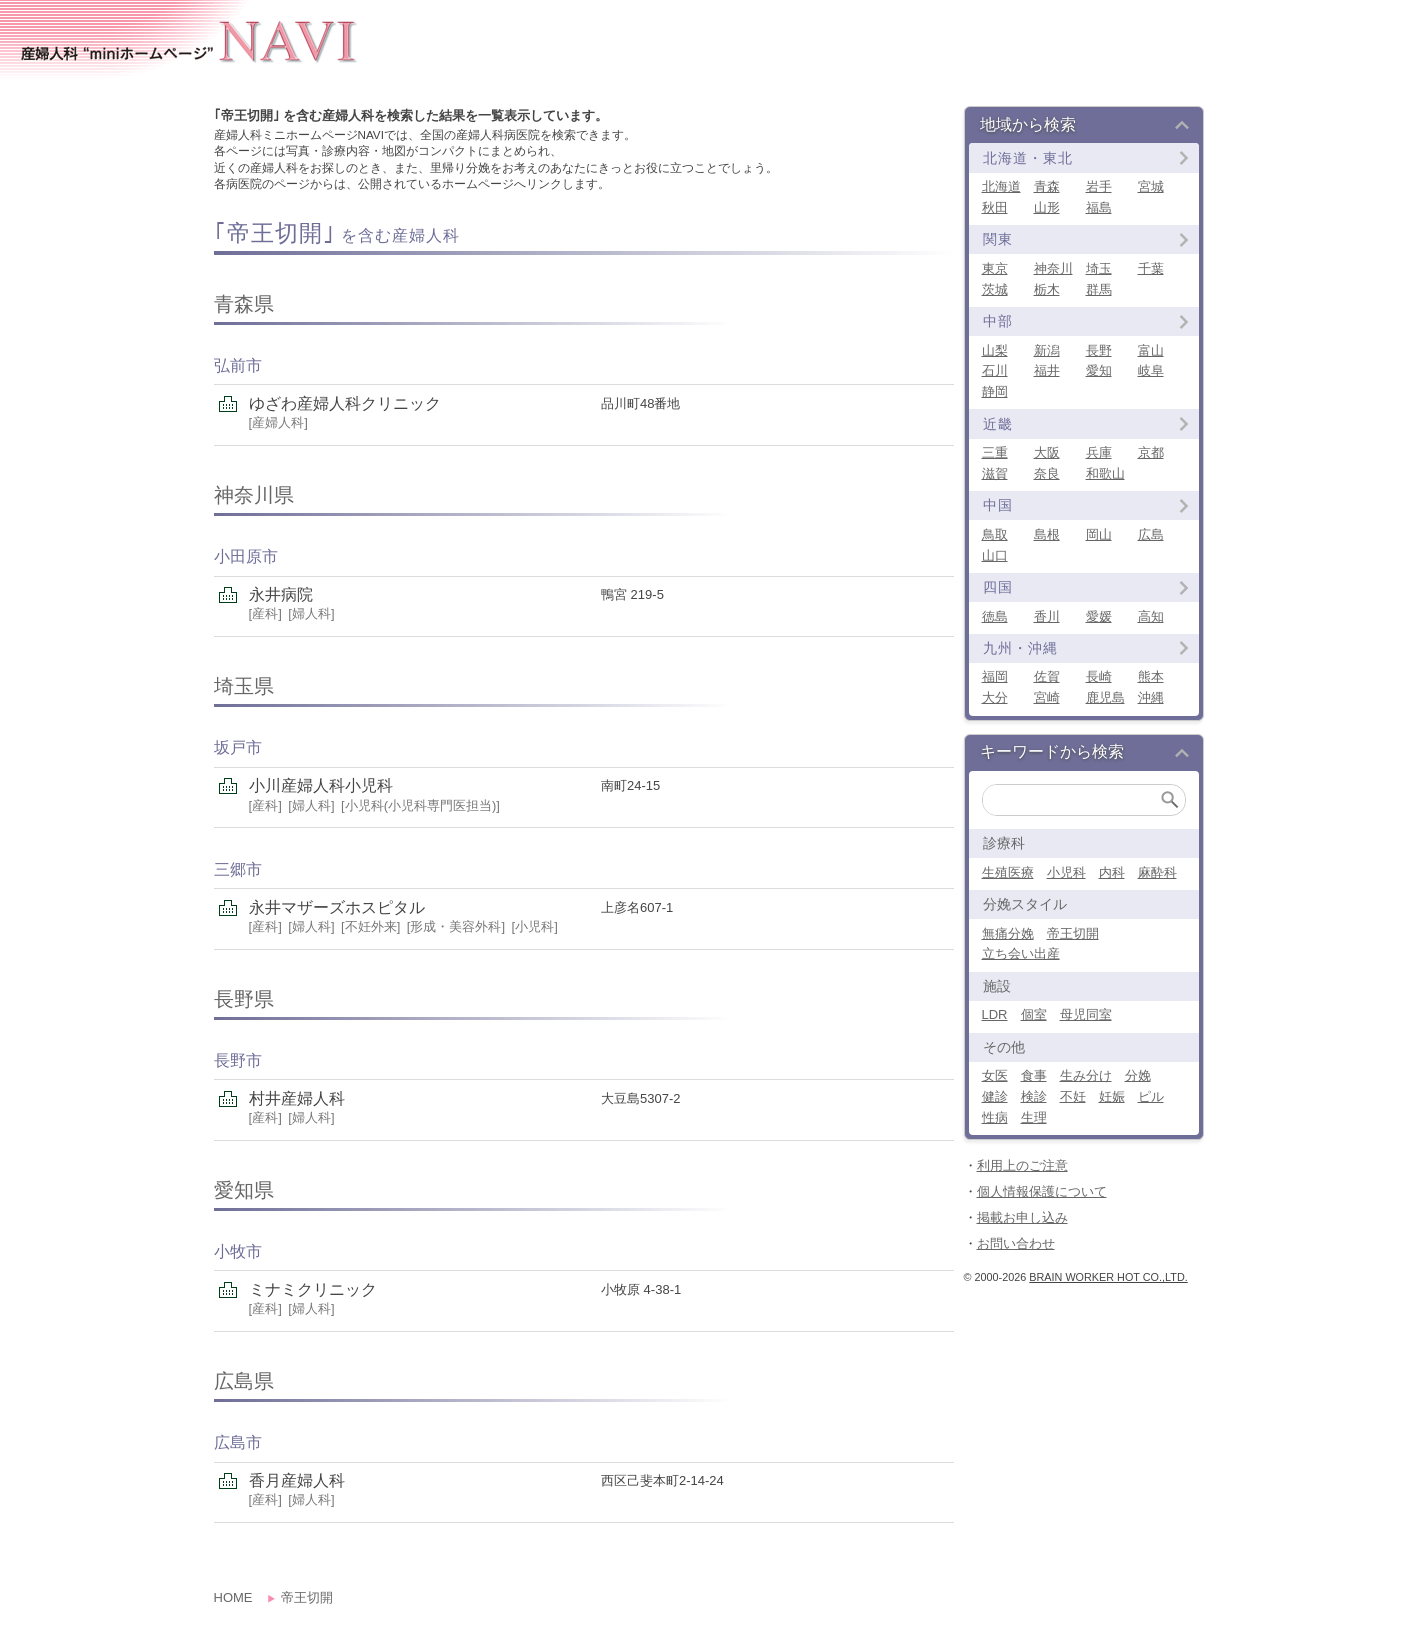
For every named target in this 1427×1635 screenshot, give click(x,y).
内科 (1112, 872)
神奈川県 (254, 495)
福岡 (995, 676)
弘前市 (238, 365)
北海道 (1001, 186)
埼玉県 (244, 686)
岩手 (1099, 186)
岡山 (1099, 534)
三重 (995, 452)
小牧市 (238, 1251)
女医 (995, 1075)
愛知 (1099, 370)
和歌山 (1105, 473)
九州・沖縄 (1020, 648)
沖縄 (1151, 697)
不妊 (1073, 1096)
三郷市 (238, 869)
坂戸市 (238, 747)
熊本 (1151, 676)
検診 (1034, 1096)
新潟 (1047, 350)
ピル (1151, 1096)
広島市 (238, 1442)
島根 (1047, 534)
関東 (998, 239)
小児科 (1066, 872)
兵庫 (1099, 452)
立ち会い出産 (1021, 953)
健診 (995, 1096)
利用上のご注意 (1022, 1165)
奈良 (1047, 473)
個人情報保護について (1042, 1191)
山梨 (995, 350)
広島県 (244, 1381)
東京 (995, 268)
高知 (1151, 616)
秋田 (995, 207)
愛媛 (1099, 616)
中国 (998, 505)
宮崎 (1047, 697)
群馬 (1099, 289)
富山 (1151, 350)
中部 (998, 321)
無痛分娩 (1008, 933)
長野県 (244, 999)
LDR (995, 1014)
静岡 (995, 391)
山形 (1047, 207)
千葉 (1151, 268)
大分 (995, 697)
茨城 (995, 289)
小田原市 (246, 556)
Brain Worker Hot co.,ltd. (1108, 1277)
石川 (995, 370)
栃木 (1047, 289)
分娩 (1138, 1075)
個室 (1034, 1014)
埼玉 (1099, 268)
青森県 (244, 304)
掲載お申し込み (1022, 1217)
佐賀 (1047, 676)
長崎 (1099, 676)
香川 (1047, 616)
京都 (1151, 452)
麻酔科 (1157, 872)
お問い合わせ (1016, 1243)
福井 (1047, 370)
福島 (1099, 207)
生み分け (1086, 1075)
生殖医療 (1008, 872)
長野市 (238, 1060)
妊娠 (1112, 1096)
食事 (1034, 1075)
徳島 (995, 616)
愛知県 (244, 1190)
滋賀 (995, 473)
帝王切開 (1073, 933)
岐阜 (1151, 370)
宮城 (1151, 186)
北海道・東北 (1028, 158)
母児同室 (1086, 1014)
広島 (1151, 534)
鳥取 (995, 534)
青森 (1047, 186)
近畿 (998, 424)
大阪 (1047, 452)
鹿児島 (1105, 697)
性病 (995, 1117)
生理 (1034, 1117)
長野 (1099, 350)
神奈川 (1053, 268)
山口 (995, 555)
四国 (998, 587)
